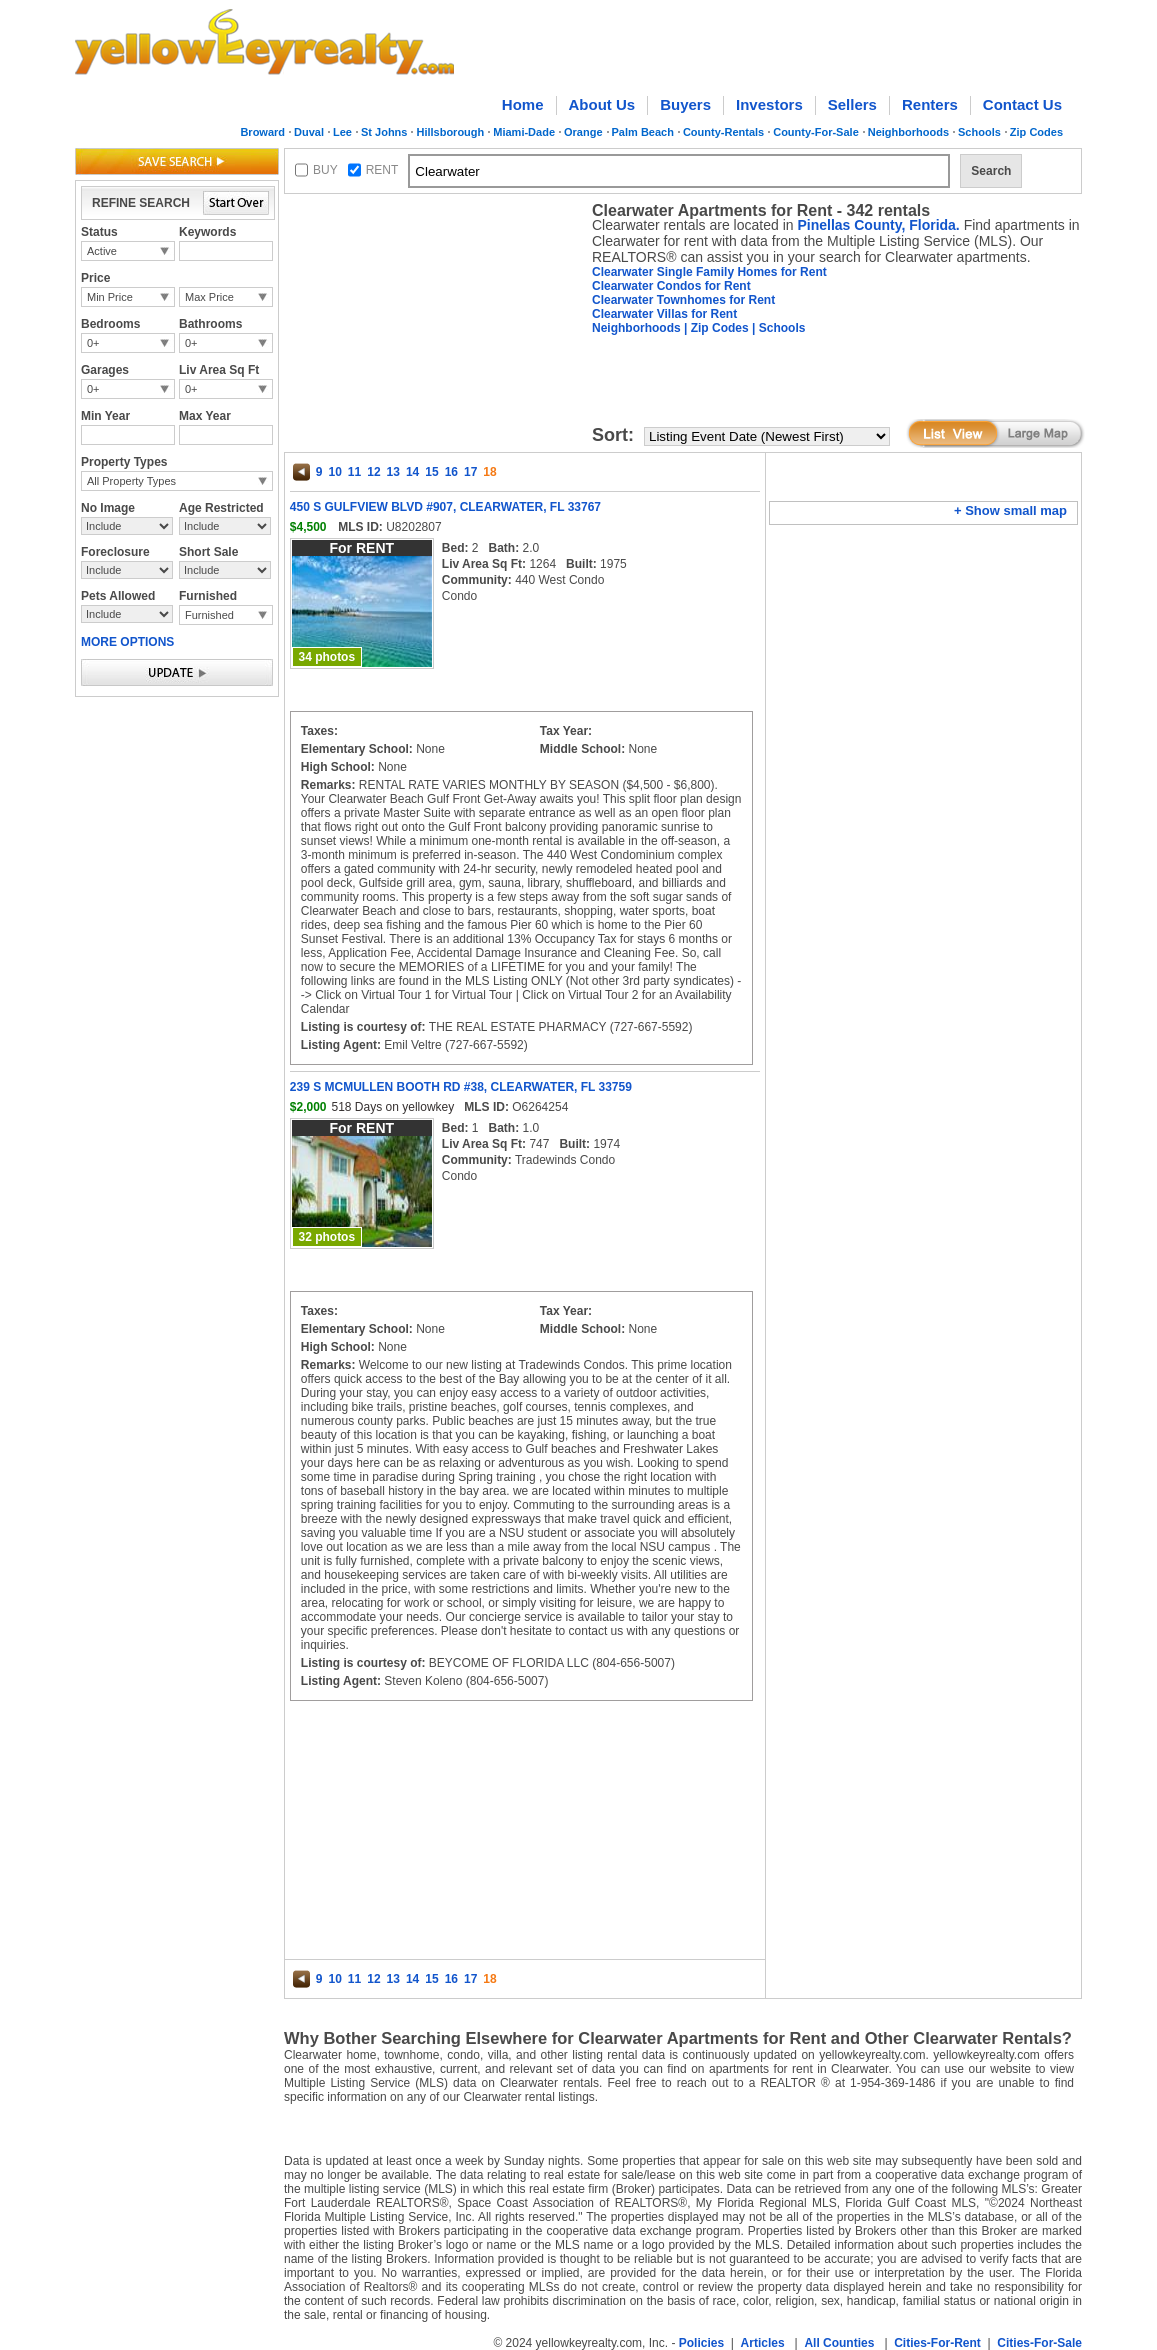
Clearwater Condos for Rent (671, 286)
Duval (309, 132)
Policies (701, 2343)
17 (470, 472)
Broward (262, 132)
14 (412, 472)
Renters (930, 104)
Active (102, 251)
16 (451, 472)
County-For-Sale (816, 132)
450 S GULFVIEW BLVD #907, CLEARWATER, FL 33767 (445, 507)
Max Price (209, 297)
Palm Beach (643, 132)
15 (431, 472)
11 (354, 472)
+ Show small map (1010, 510)
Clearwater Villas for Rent (664, 314)
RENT (382, 170)
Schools (979, 132)
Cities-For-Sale (1039, 2343)
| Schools (777, 328)
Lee (342, 132)
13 (393, 472)
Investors (769, 104)
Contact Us (1022, 104)
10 (334, 472)
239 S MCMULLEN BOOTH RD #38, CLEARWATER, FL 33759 (461, 1087)
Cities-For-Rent (937, 2343)
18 (489, 472)
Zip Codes (1036, 132)
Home (523, 104)
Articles (763, 2343)
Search (991, 171)
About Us (602, 104)
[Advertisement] (434, 326)
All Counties (839, 2343)
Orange (583, 132)
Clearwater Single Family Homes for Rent (709, 272)
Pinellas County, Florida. (878, 225)
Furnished (209, 615)
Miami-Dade (524, 132)
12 (373, 472)
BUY (325, 170)
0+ (93, 343)
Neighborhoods (908, 132)
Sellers (852, 104)
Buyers (685, 104)
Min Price (110, 297)
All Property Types (131, 481)
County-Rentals (723, 132)
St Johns (384, 132)
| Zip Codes (715, 328)
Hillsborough (450, 132)
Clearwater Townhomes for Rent (683, 300)
